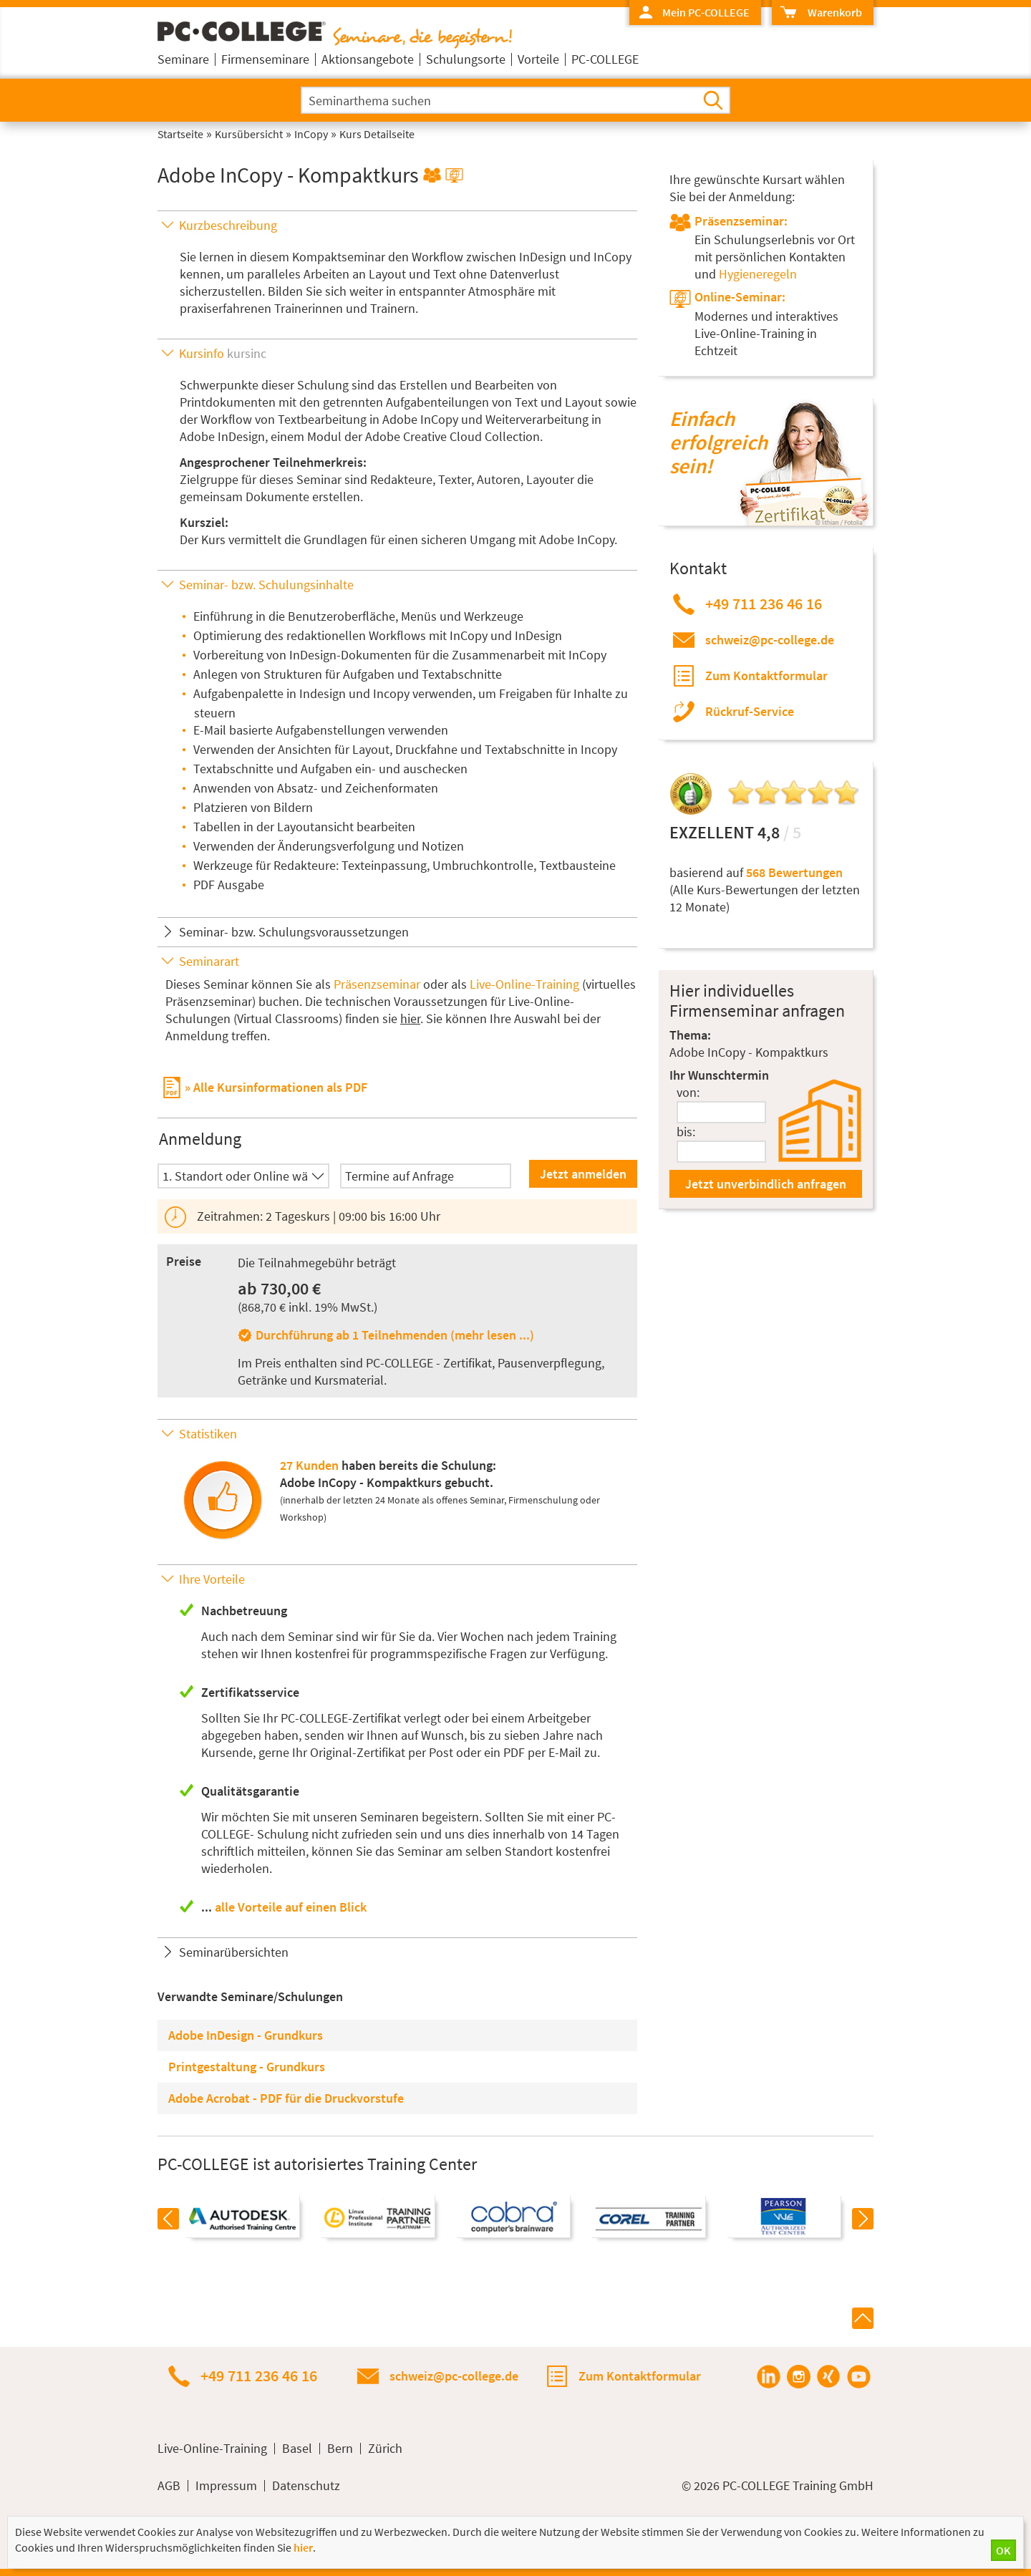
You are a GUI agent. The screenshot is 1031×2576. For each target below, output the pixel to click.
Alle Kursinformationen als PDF (280, 1087)
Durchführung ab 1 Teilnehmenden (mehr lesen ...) (395, 1335)
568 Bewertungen (794, 872)
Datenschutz (306, 2486)
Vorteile (538, 59)
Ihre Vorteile (212, 1579)
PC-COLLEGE (605, 59)
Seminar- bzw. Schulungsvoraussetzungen (294, 932)
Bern (340, 2448)
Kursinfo (222, 353)
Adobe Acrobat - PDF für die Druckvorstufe (286, 2098)
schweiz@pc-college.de (769, 639)
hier (410, 1018)
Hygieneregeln (758, 274)
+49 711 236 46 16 (763, 604)
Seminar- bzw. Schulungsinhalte (266, 584)
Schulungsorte (465, 59)
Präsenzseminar (377, 984)
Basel (297, 2448)
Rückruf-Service (749, 711)
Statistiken (208, 1433)
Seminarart (209, 961)
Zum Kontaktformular (766, 675)
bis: (686, 1131)
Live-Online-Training (524, 984)
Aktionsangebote (367, 59)
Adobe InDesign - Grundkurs (245, 2035)
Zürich (385, 2448)
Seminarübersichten (234, 1952)
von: (688, 1092)
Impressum (226, 2486)
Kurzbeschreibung (228, 225)
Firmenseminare (265, 59)
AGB (169, 2486)
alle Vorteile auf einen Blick (291, 1907)
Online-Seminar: (739, 297)
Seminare (183, 59)
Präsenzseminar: (741, 221)
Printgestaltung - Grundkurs (246, 2066)
